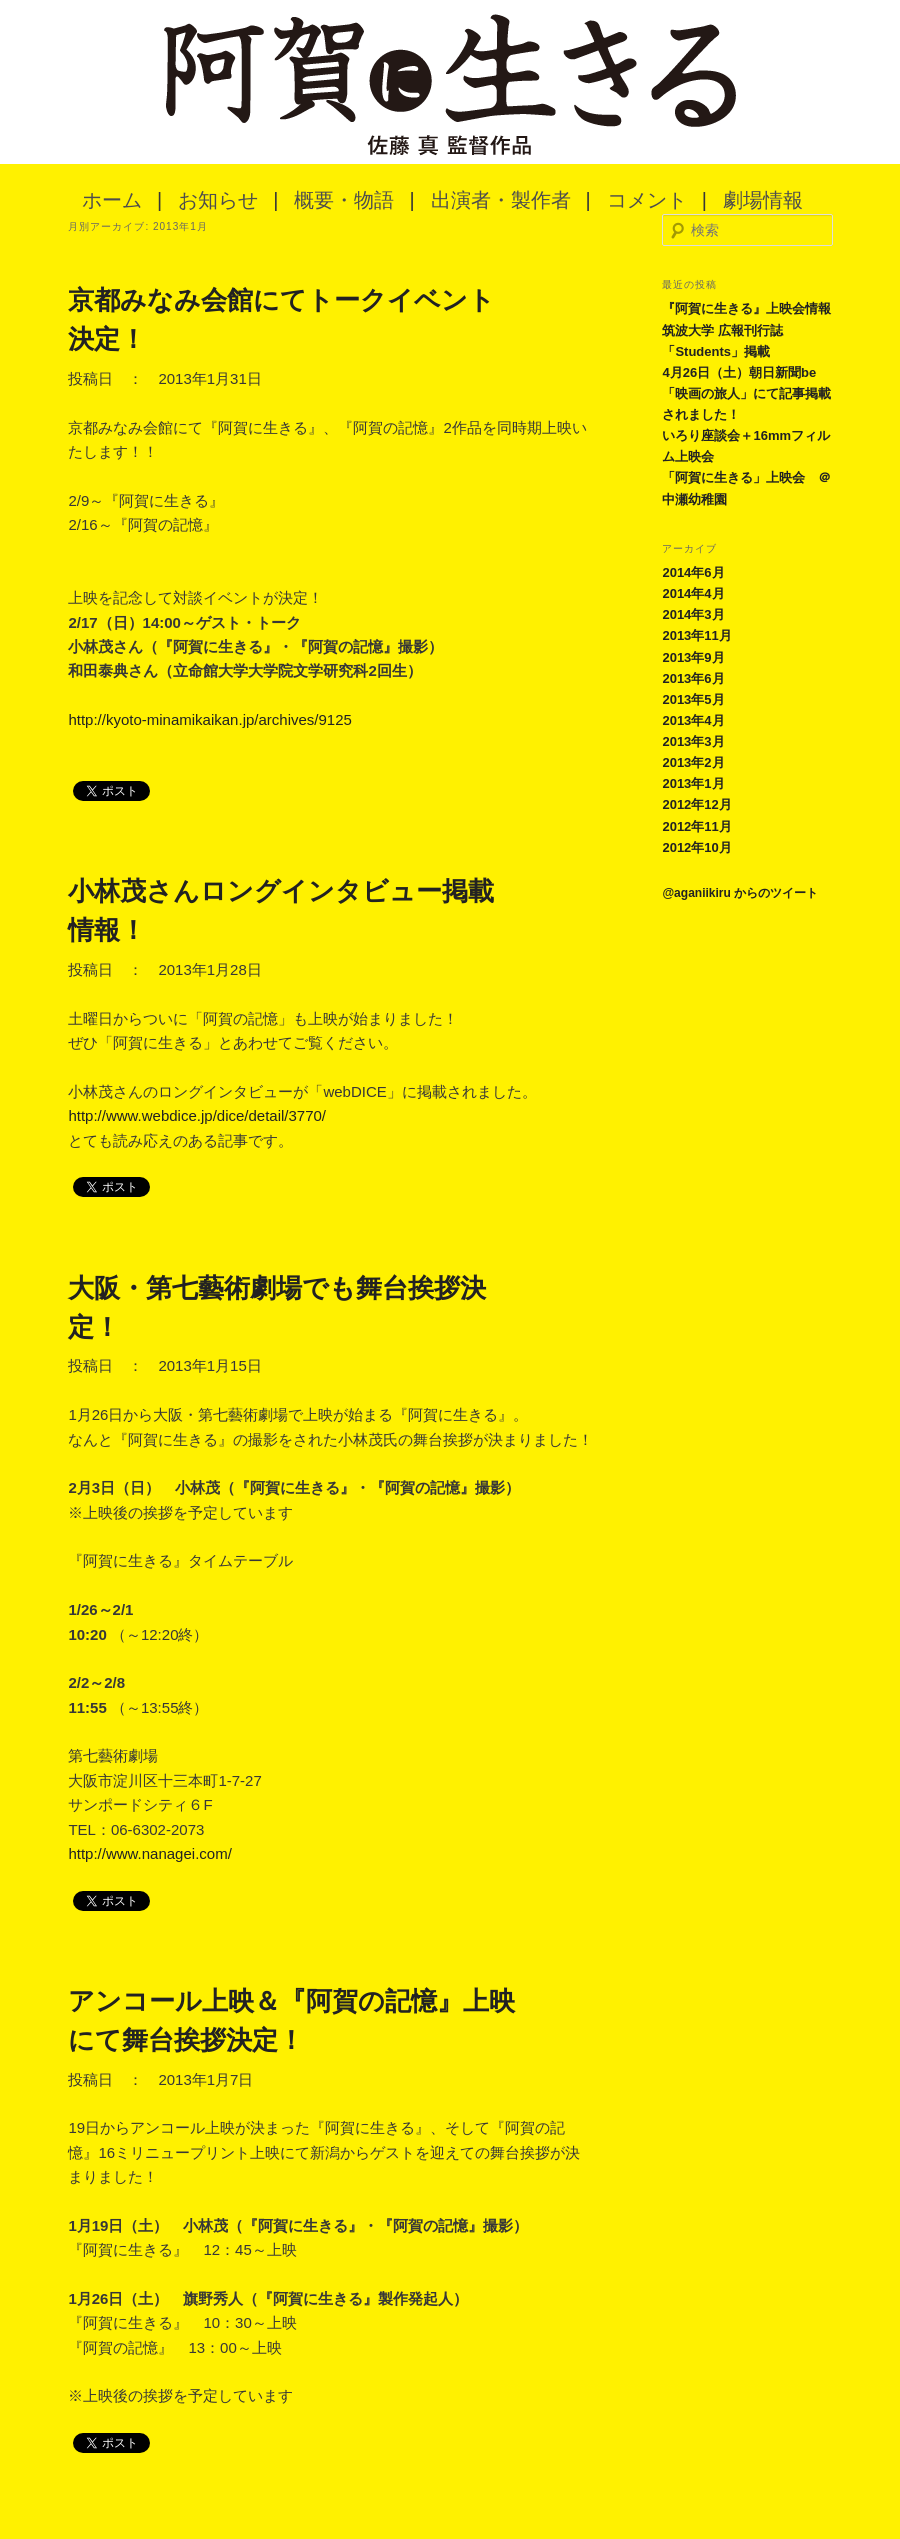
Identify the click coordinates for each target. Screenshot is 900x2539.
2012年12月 (696, 804)
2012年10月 (696, 847)
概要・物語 (344, 200)
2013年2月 (693, 762)
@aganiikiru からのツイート (740, 893)
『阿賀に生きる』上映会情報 (746, 308)
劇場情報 (763, 200)
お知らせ (218, 200)
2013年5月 (693, 699)
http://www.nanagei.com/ (149, 1853)
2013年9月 (693, 657)
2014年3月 (693, 614)
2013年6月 (693, 678)
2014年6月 (693, 572)
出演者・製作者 (501, 200)
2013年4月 (693, 720)
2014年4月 (693, 593)
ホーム (112, 200)
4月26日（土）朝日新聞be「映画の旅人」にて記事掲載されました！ (746, 393)
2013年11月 (696, 635)
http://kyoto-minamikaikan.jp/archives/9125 (209, 719)
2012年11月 (696, 826)
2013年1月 (693, 783)
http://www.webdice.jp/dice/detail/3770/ (197, 1115)
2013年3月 (693, 741)
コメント (647, 200)
